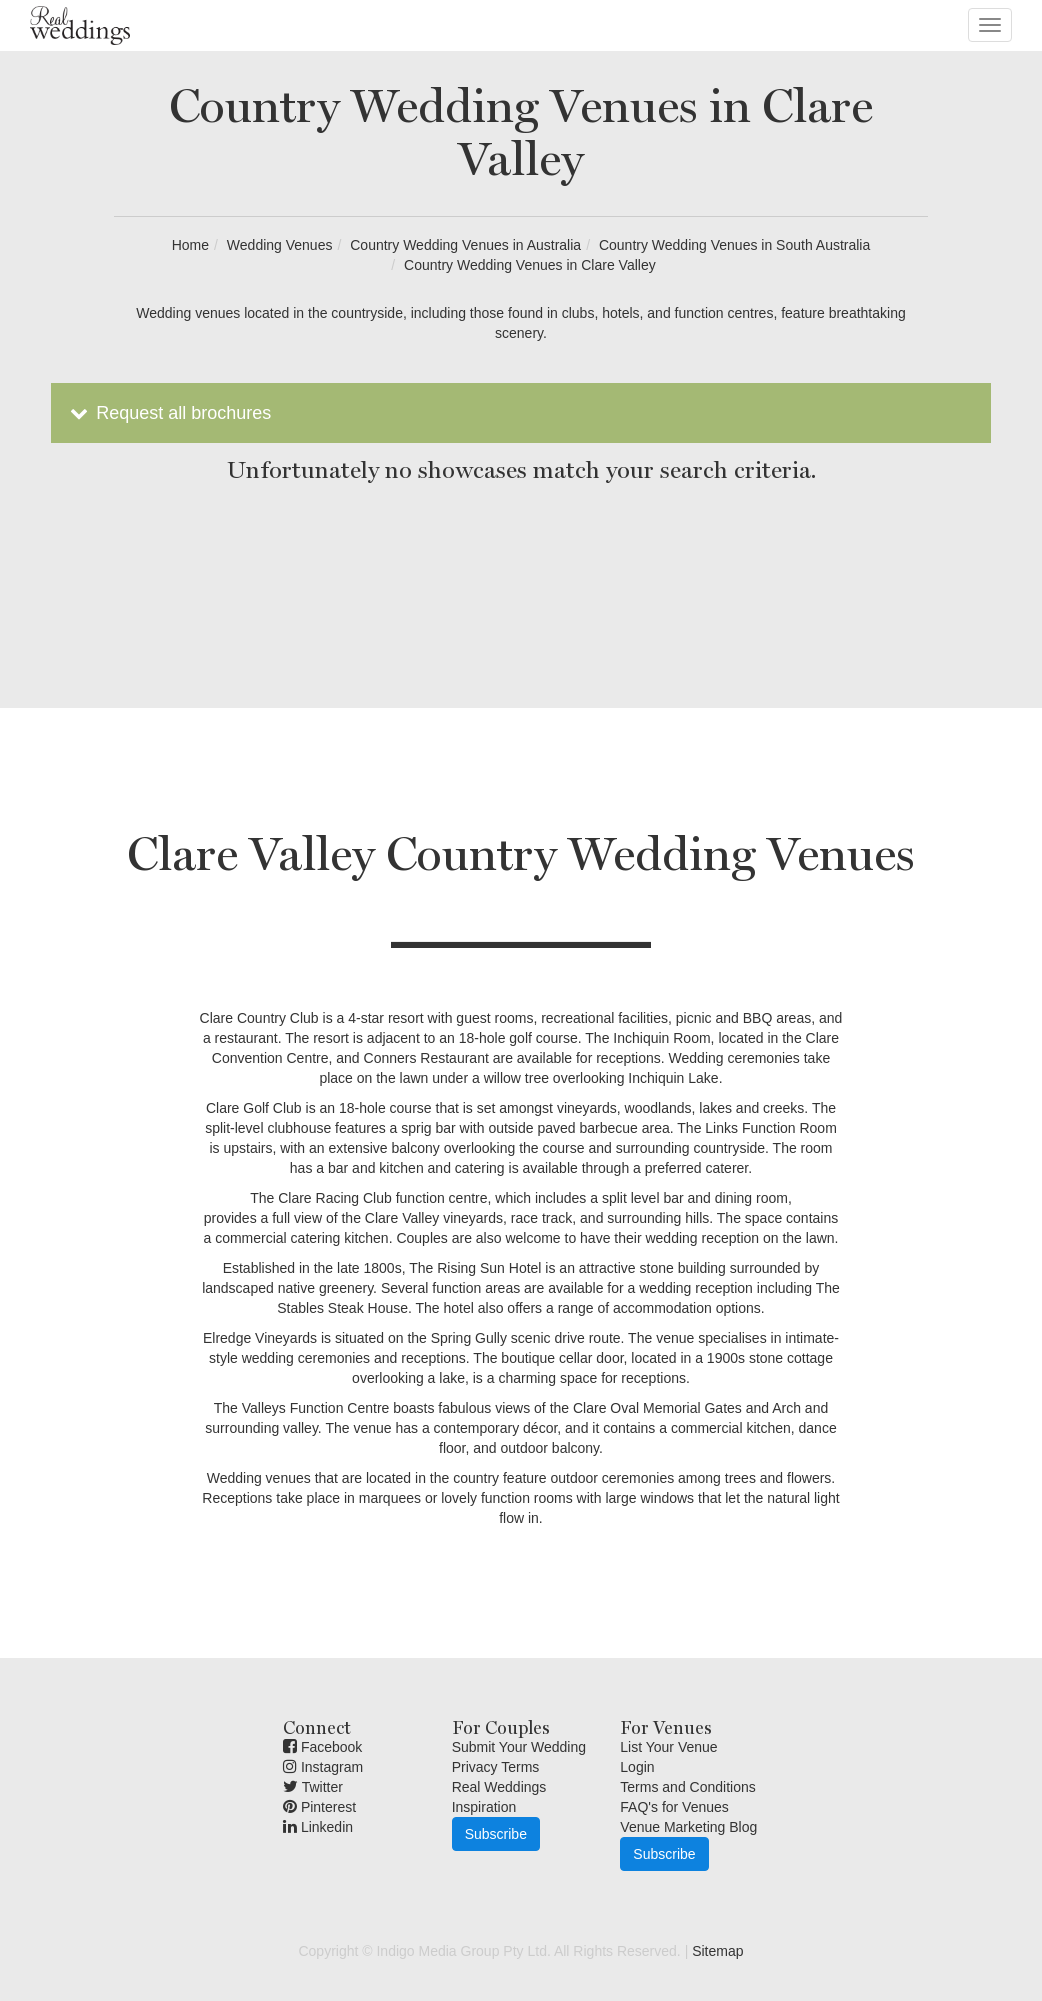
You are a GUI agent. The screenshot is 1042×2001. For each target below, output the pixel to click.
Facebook (322, 1747)
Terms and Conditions (687, 1787)
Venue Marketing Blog (688, 1827)
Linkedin (318, 1827)
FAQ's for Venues (674, 1807)
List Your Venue (668, 1747)
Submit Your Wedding (519, 1747)
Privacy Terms (496, 1767)
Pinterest (319, 1807)
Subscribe (496, 1834)
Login (637, 1767)
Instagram (323, 1767)
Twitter (313, 1787)
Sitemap (717, 1951)
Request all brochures (168, 413)
